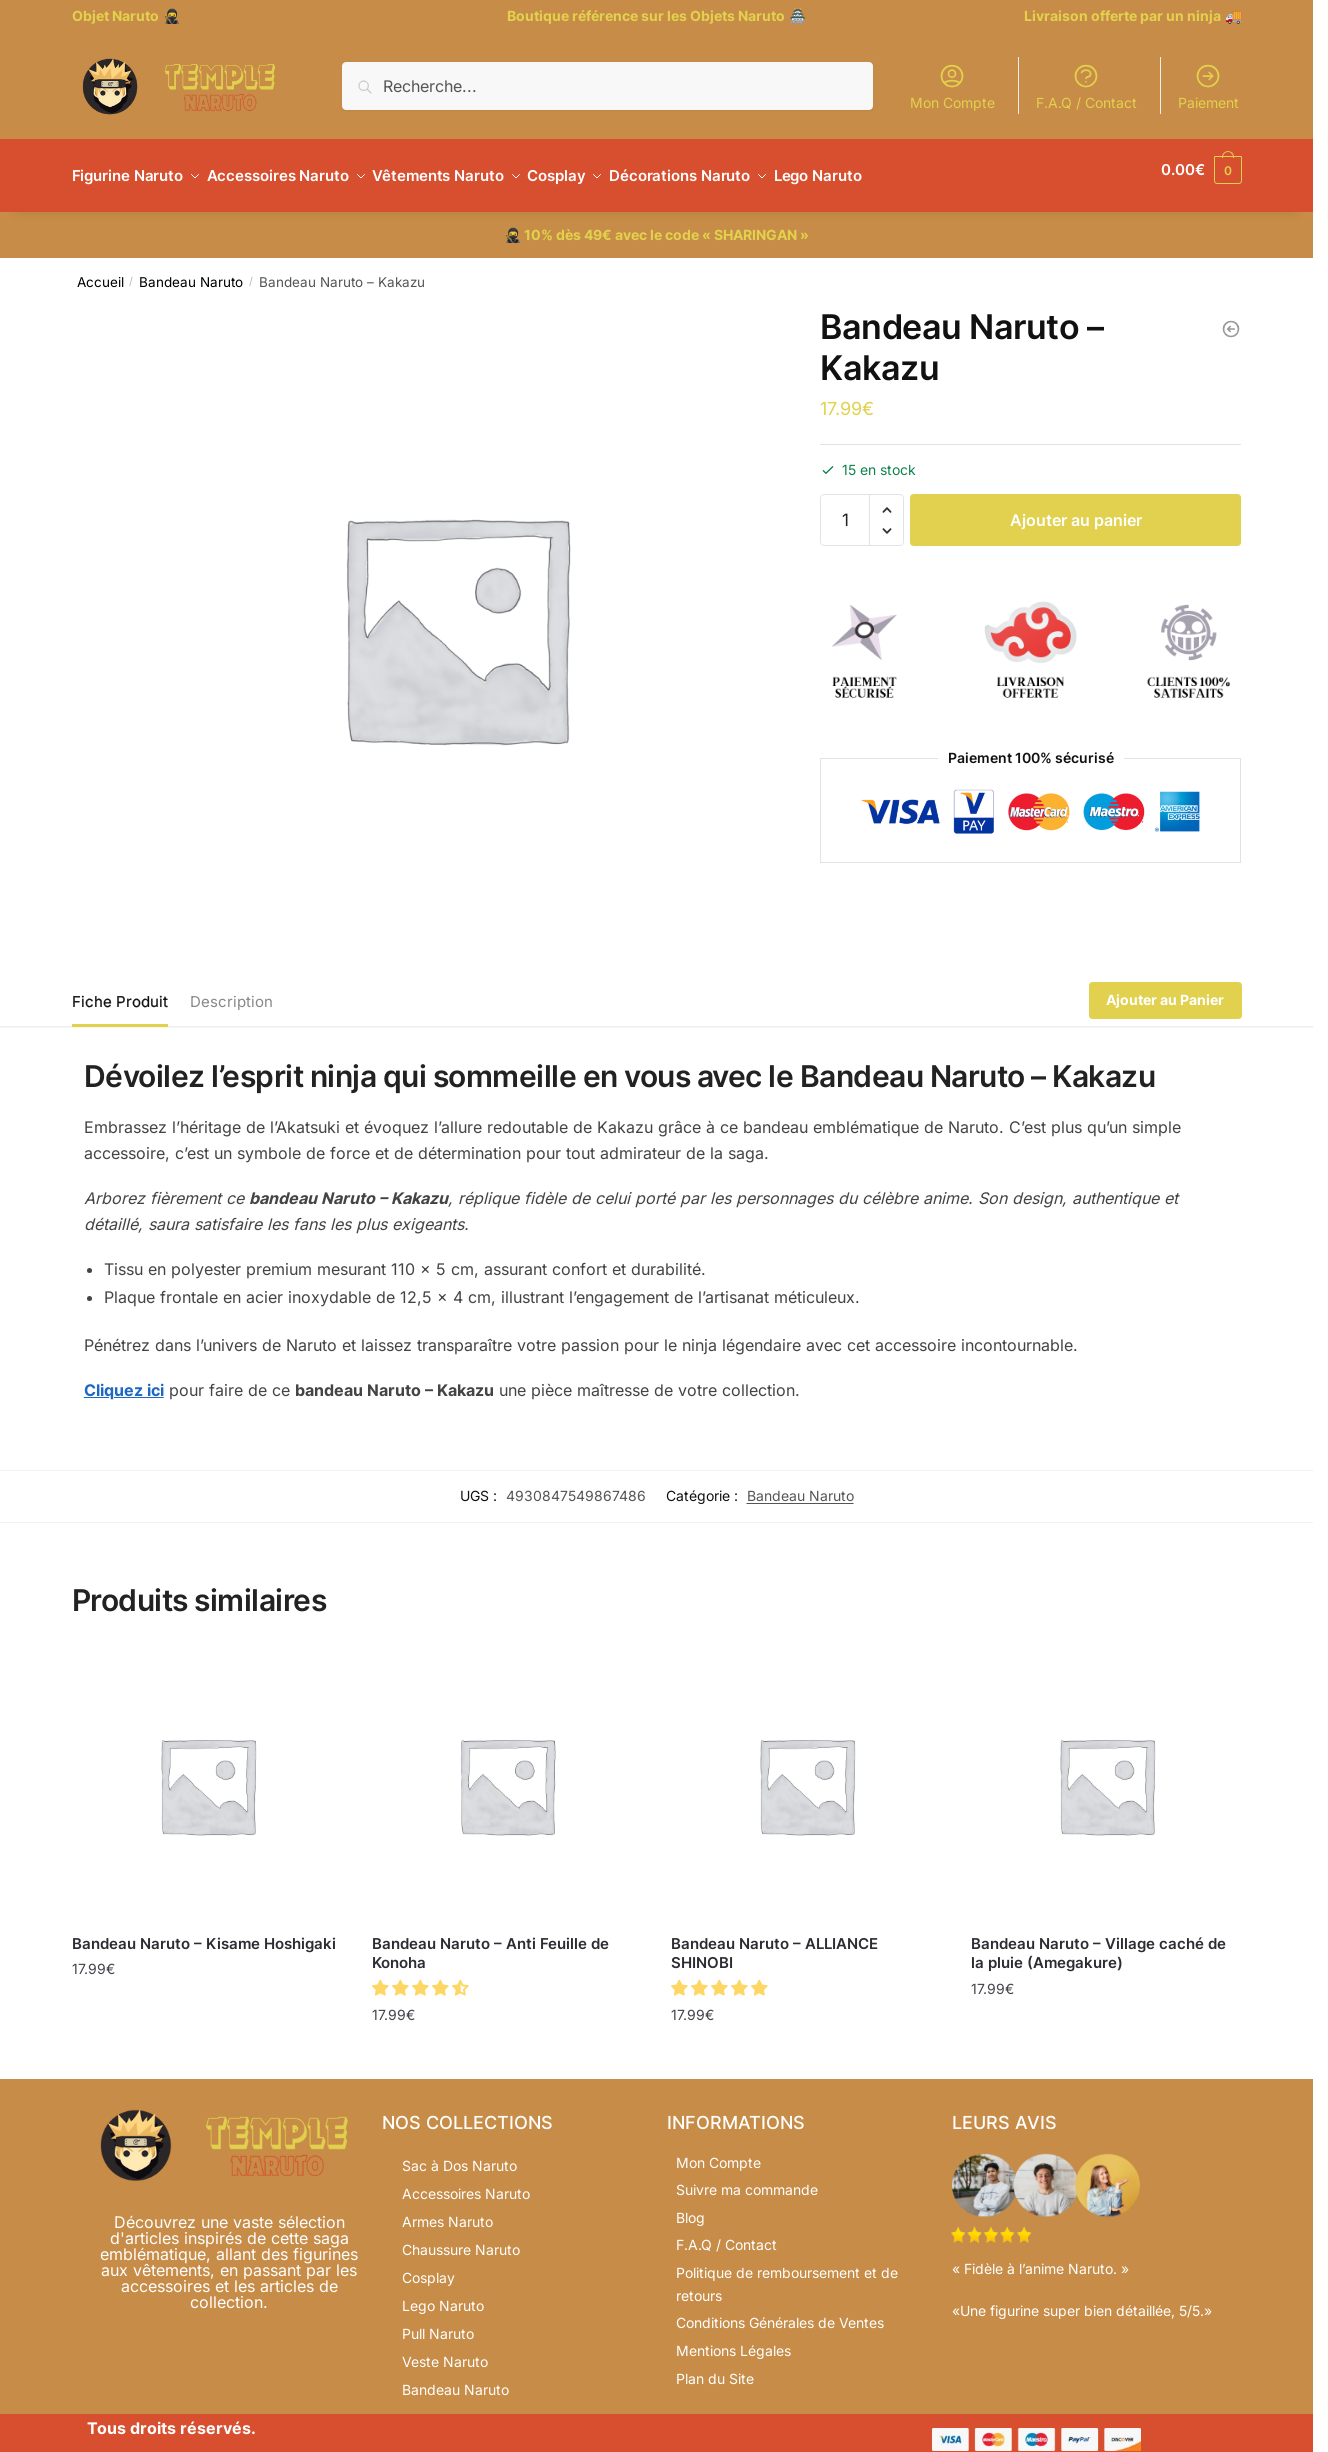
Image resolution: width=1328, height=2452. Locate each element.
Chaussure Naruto (461, 2237)
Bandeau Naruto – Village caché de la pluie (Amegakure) (1098, 1941)
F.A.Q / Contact (1086, 86)
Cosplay (428, 2265)
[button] (886, 498)
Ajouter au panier (1076, 508)
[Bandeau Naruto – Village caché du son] (1231, 317)
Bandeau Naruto (191, 270)
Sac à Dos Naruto (459, 2153)
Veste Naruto (445, 2349)
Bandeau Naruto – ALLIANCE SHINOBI (774, 1941)
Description (231, 989)
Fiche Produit (120, 989)
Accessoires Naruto (466, 2181)
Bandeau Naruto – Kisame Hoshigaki (204, 1931)
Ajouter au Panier (1165, 987)
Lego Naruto (443, 2293)
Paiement (1208, 86)
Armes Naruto (447, 2209)
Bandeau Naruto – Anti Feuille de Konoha (490, 1941)
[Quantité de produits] (845, 508)
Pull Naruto (438, 2321)
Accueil (100, 270)
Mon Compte (952, 86)
